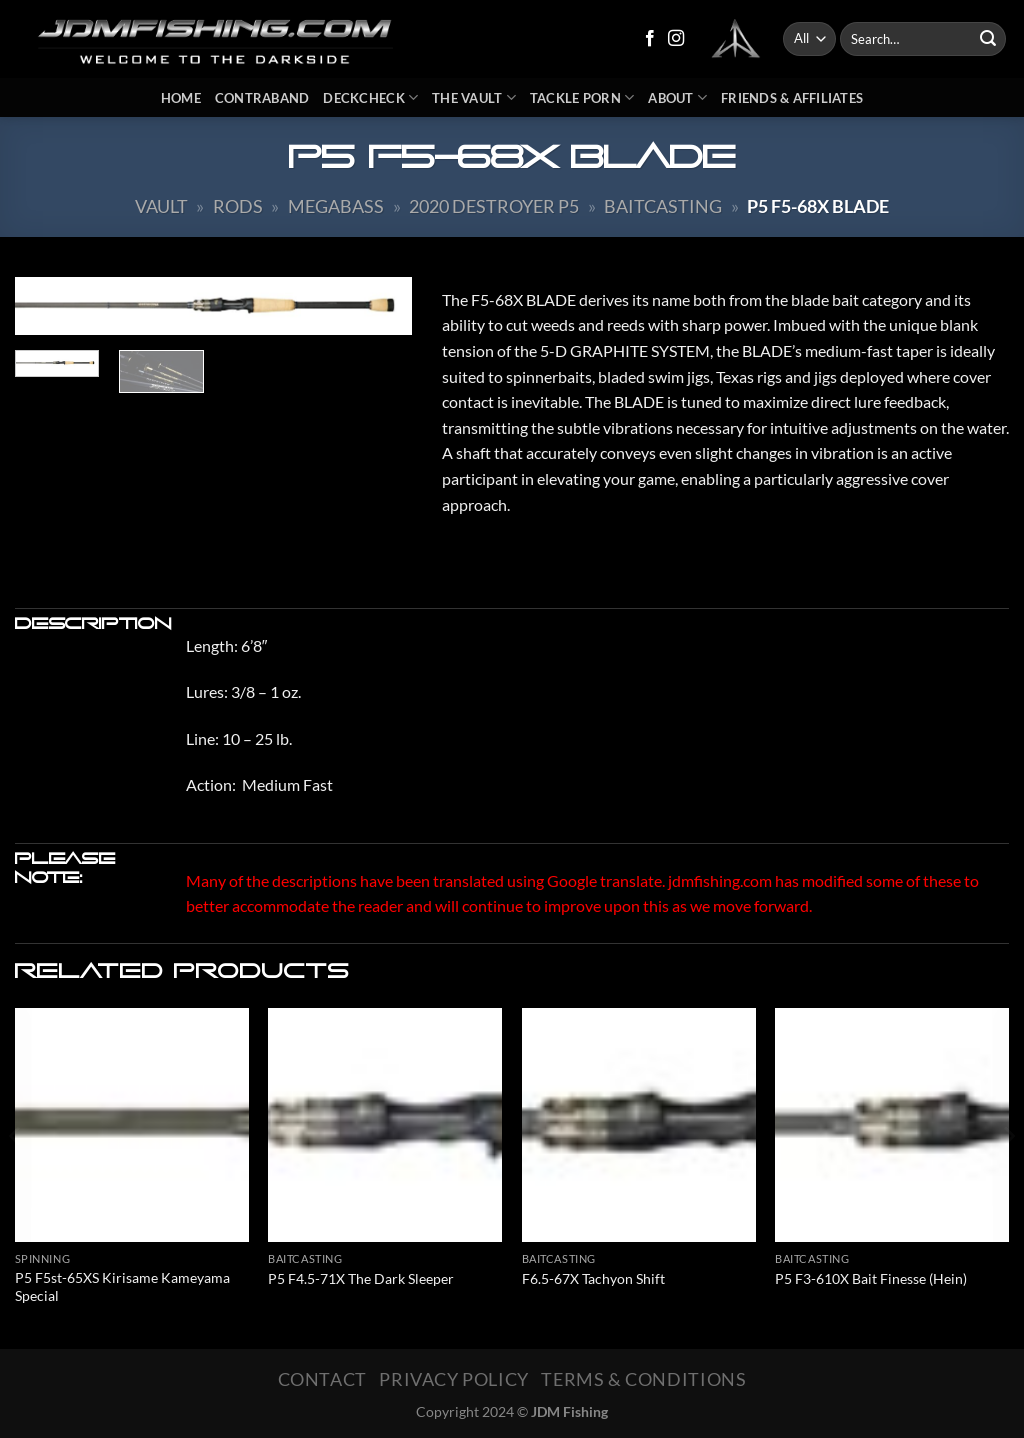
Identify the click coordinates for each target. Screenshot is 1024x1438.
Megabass (336, 206)
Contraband (262, 98)
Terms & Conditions (643, 1379)
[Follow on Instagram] (676, 39)
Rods (238, 206)
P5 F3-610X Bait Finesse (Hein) (871, 1278)
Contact (322, 1379)
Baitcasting (663, 206)
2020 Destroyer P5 (494, 206)
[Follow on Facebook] (650, 39)
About (677, 97)
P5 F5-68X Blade (818, 206)
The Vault (474, 97)
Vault (161, 206)
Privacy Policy (454, 1379)
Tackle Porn (582, 97)
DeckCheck (370, 97)
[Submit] (988, 39)
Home (181, 98)
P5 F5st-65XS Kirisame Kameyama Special (122, 1287)
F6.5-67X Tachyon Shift (593, 1278)
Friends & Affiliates (792, 98)
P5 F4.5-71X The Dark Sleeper (361, 1278)
